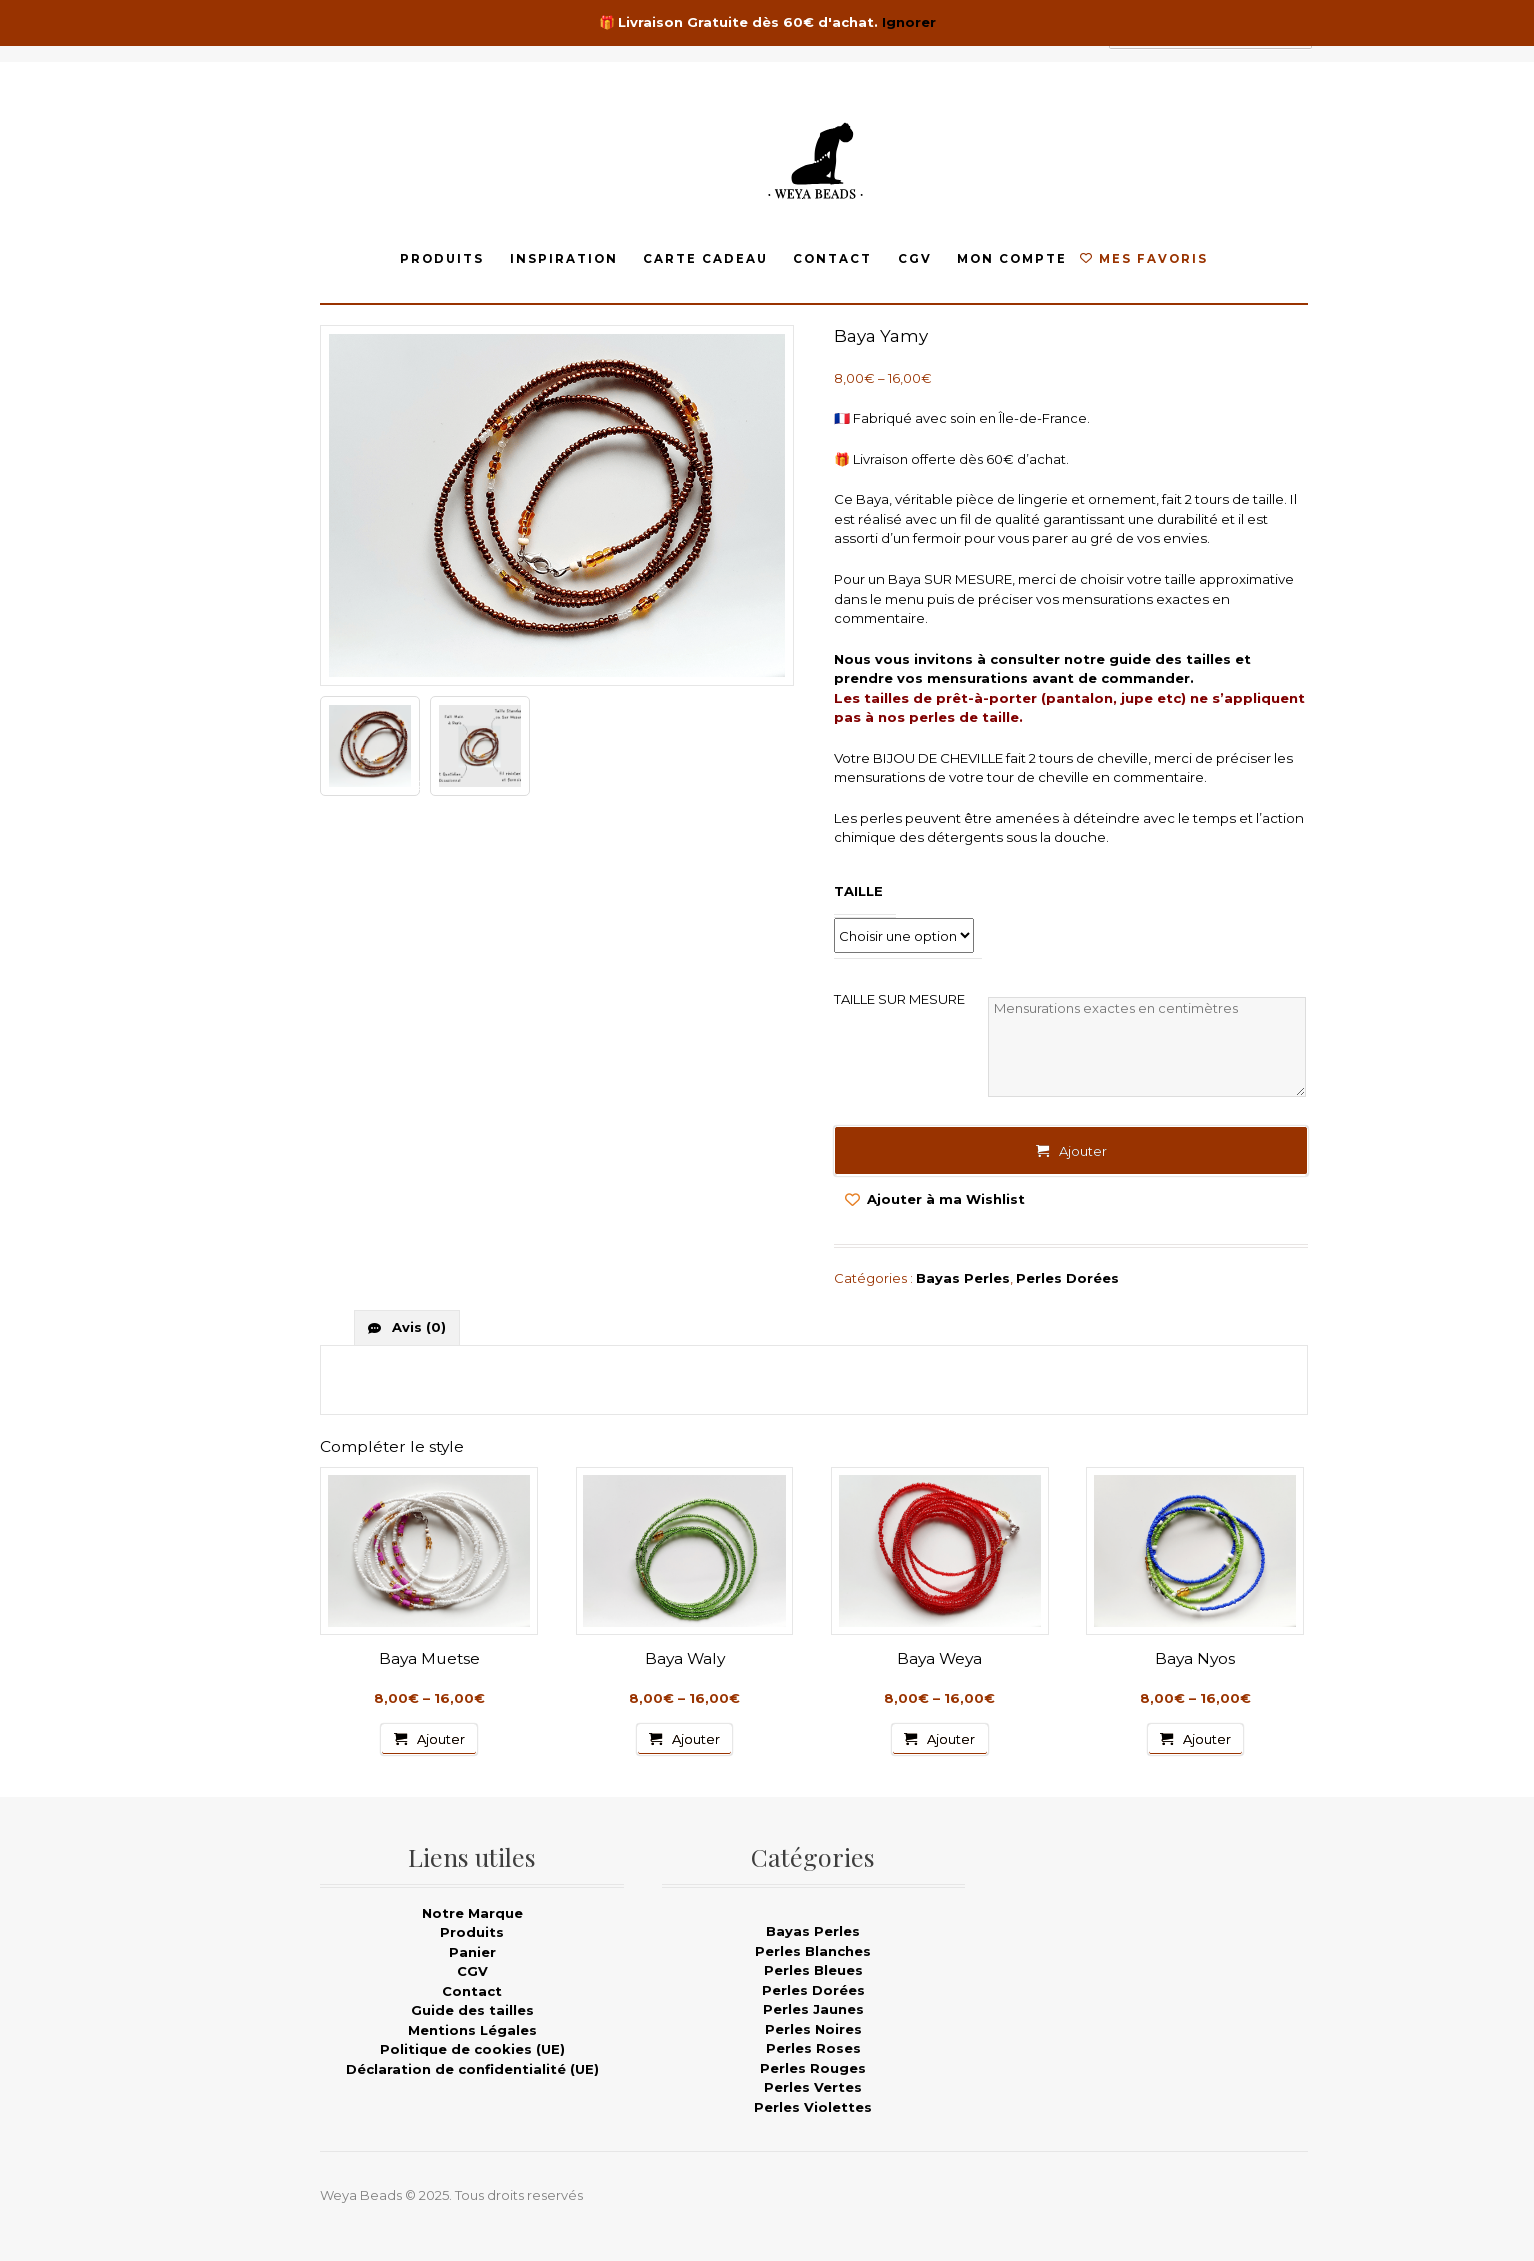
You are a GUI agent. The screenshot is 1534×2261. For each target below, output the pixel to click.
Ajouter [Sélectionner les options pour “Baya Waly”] (696, 1739)
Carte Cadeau (705, 259)
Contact (832, 259)
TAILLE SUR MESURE (899, 999)
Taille (858, 891)
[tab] (407, 1327)
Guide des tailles (472, 2010)
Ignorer (909, 22)
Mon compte (1012, 259)
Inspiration (564, 259)
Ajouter (1083, 1151)
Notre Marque (472, 1913)
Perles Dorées (1067, 1278)
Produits (442, 259)
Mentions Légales (472, 2030)
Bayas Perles (963, 1278)
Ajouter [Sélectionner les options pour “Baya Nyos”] (1207, 1739)
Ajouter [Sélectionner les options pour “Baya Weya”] (951, 1739)
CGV (915, 259)
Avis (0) (417, 1327)
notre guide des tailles (1147, 659)
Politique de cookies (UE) (472, 2049)
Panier (472, 1952)
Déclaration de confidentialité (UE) (472, 2069)
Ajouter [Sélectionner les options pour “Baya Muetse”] (441, 1739)
